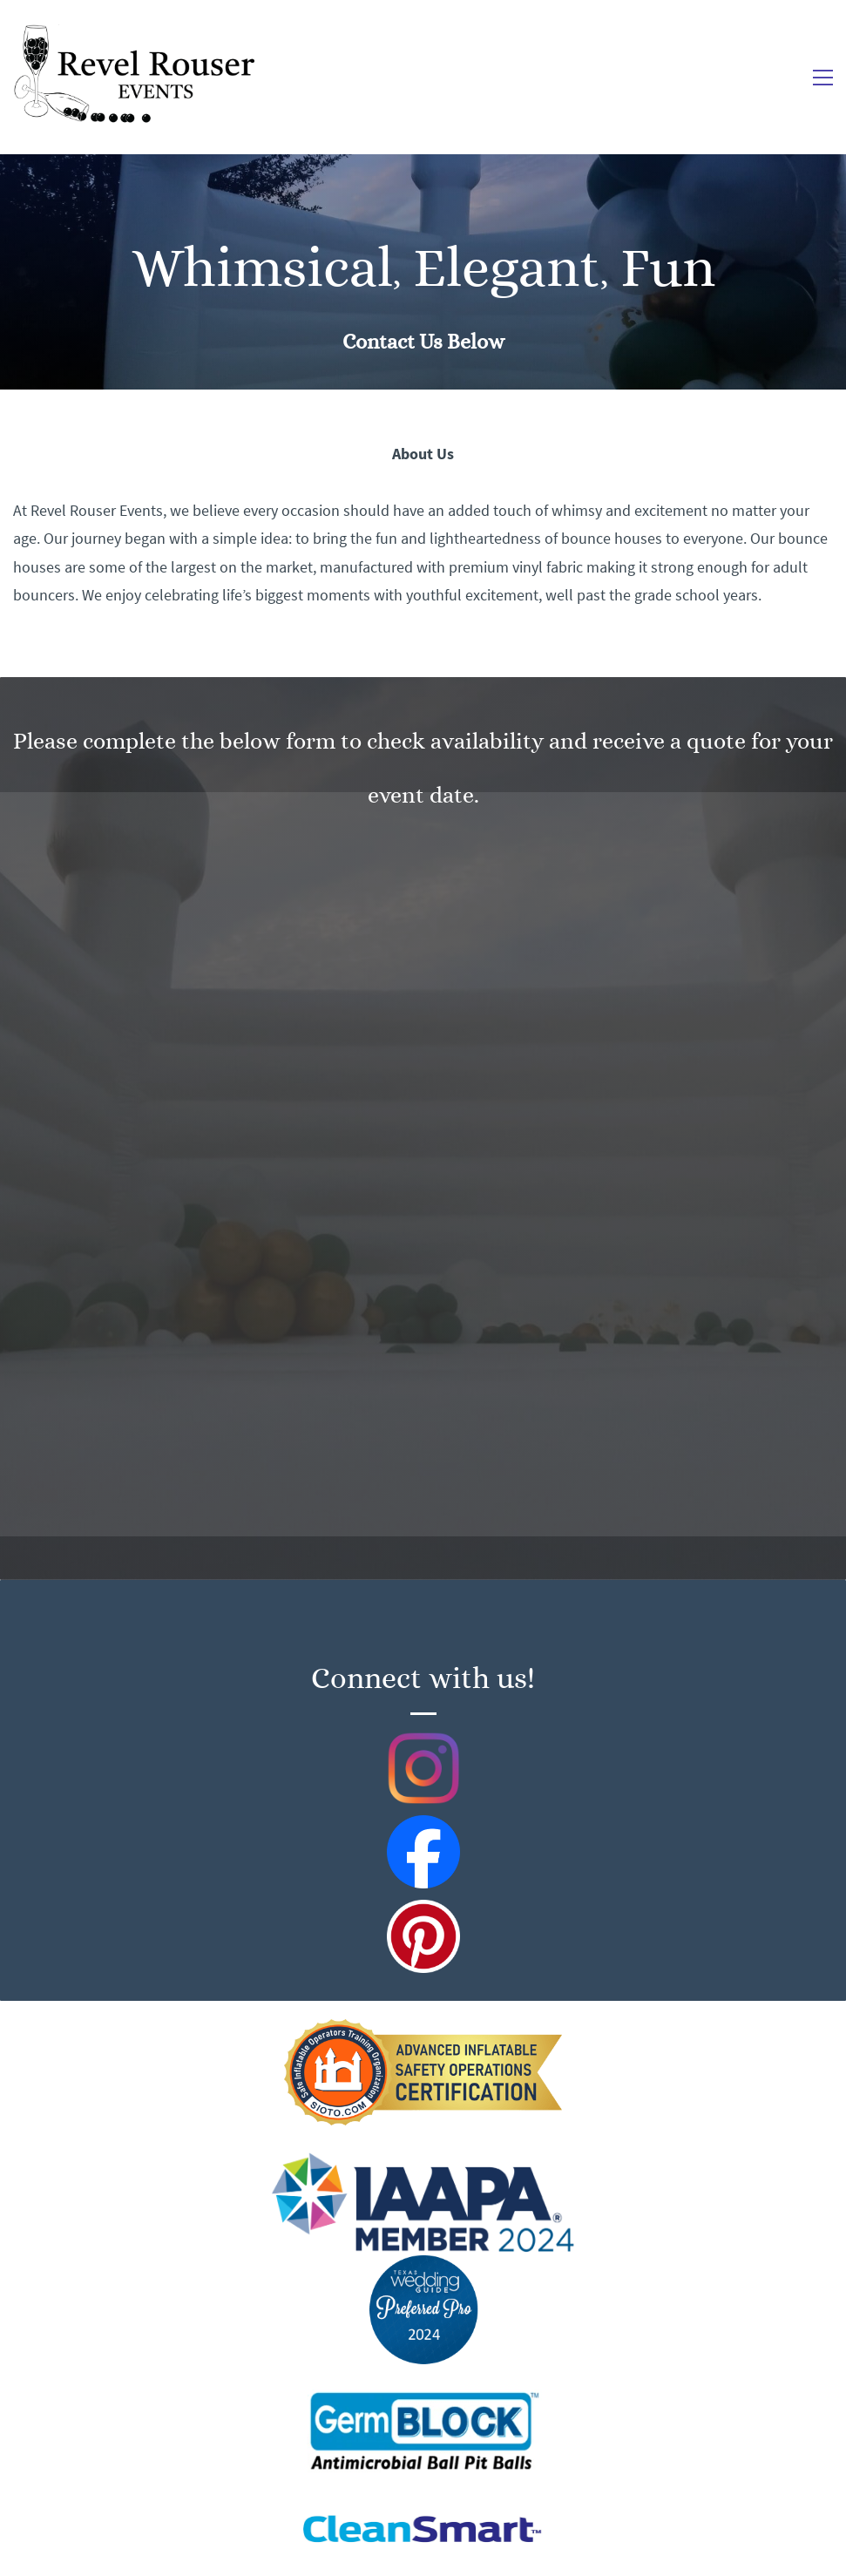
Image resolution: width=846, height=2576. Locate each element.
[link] (423, 2031)
